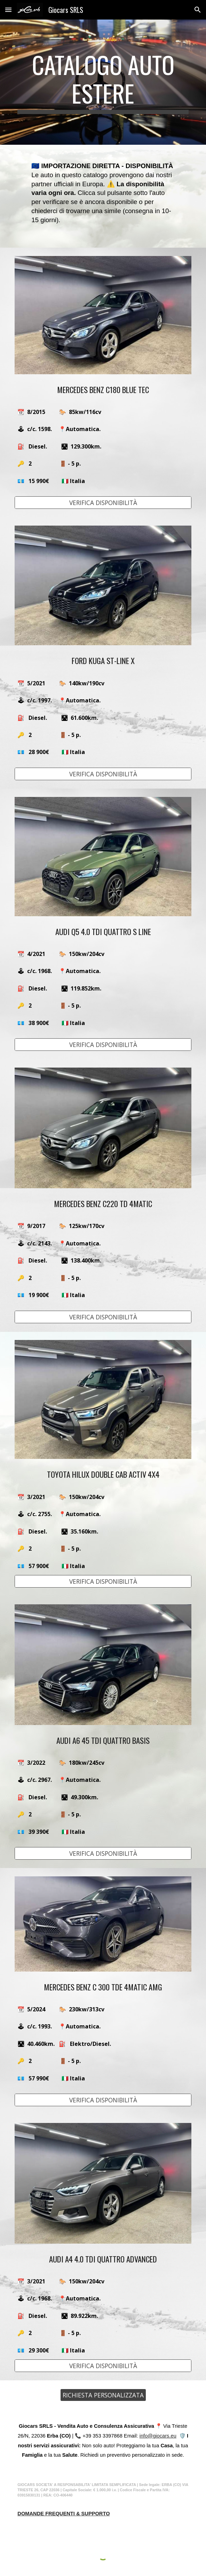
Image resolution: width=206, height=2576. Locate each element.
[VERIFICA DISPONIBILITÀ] (103, 503)
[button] (8, 9)
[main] (103, 82)
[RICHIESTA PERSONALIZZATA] (103, 2395)
